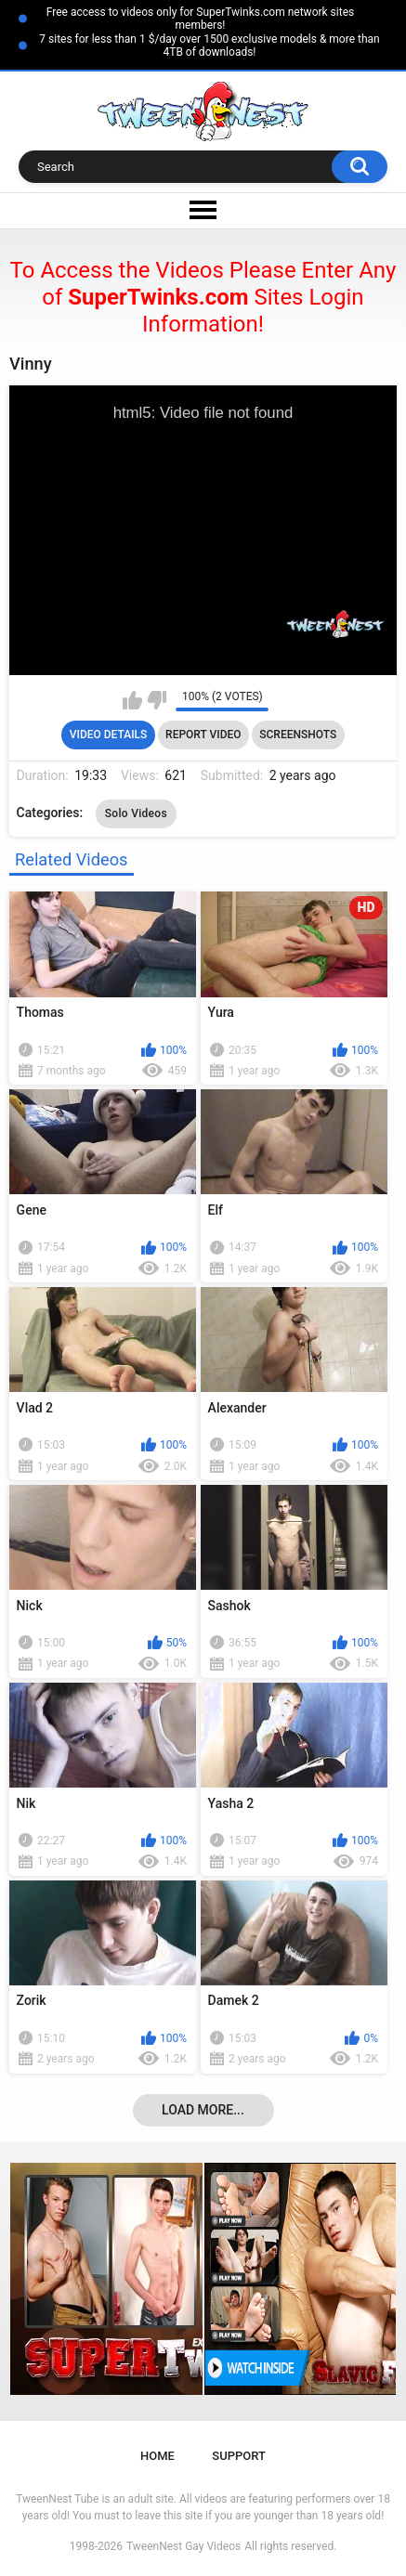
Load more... (203, 2109)
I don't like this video (156, 700)
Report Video (203, 734)
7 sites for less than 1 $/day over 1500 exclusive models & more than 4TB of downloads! (209, 46)
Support (239, 2456)
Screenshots (297, 734)
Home (157, 2456)
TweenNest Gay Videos (183, 2546)
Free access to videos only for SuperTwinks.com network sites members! (200, 19)
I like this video (132, 700)
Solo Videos (136, 813)
